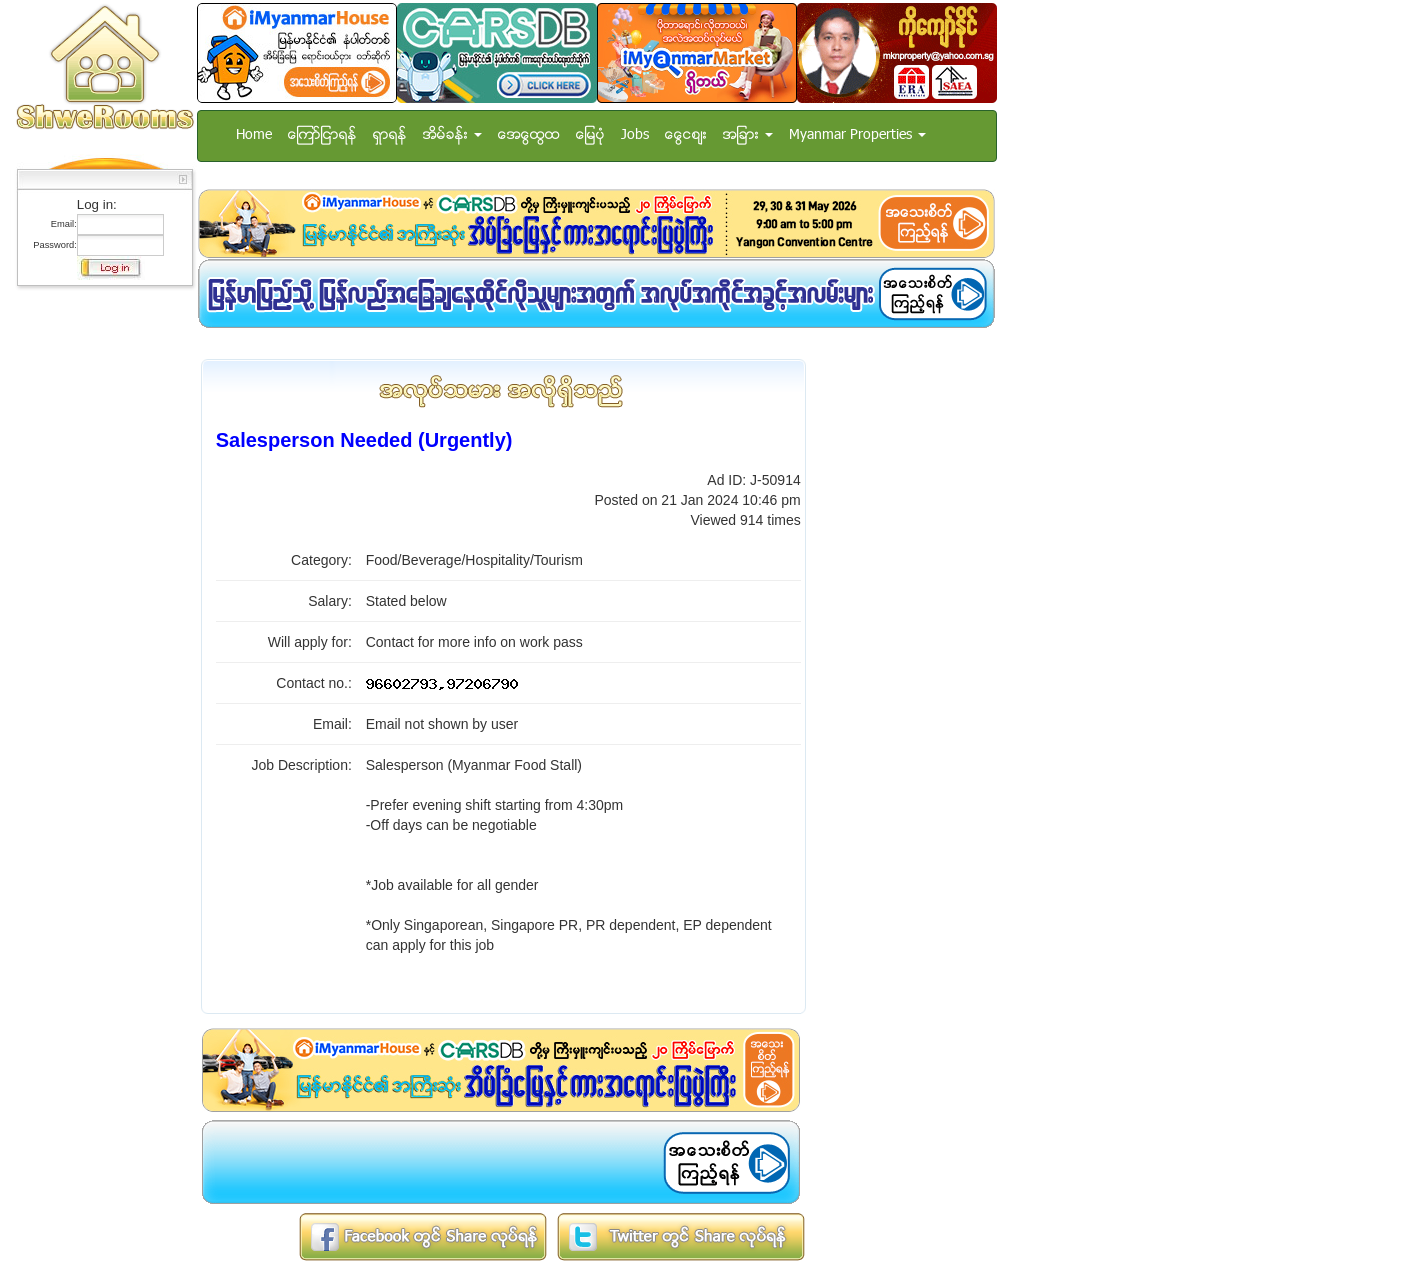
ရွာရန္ (390, 135)
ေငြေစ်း (686, 135)
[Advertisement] (99, 595)
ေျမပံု (590, 135)
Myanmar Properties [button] (857, 135)
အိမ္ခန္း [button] (452, 135)
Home (254, 135)
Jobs (635, 135)
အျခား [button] (748, 135)
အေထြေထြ (529, 135)
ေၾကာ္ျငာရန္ (322, 135)
